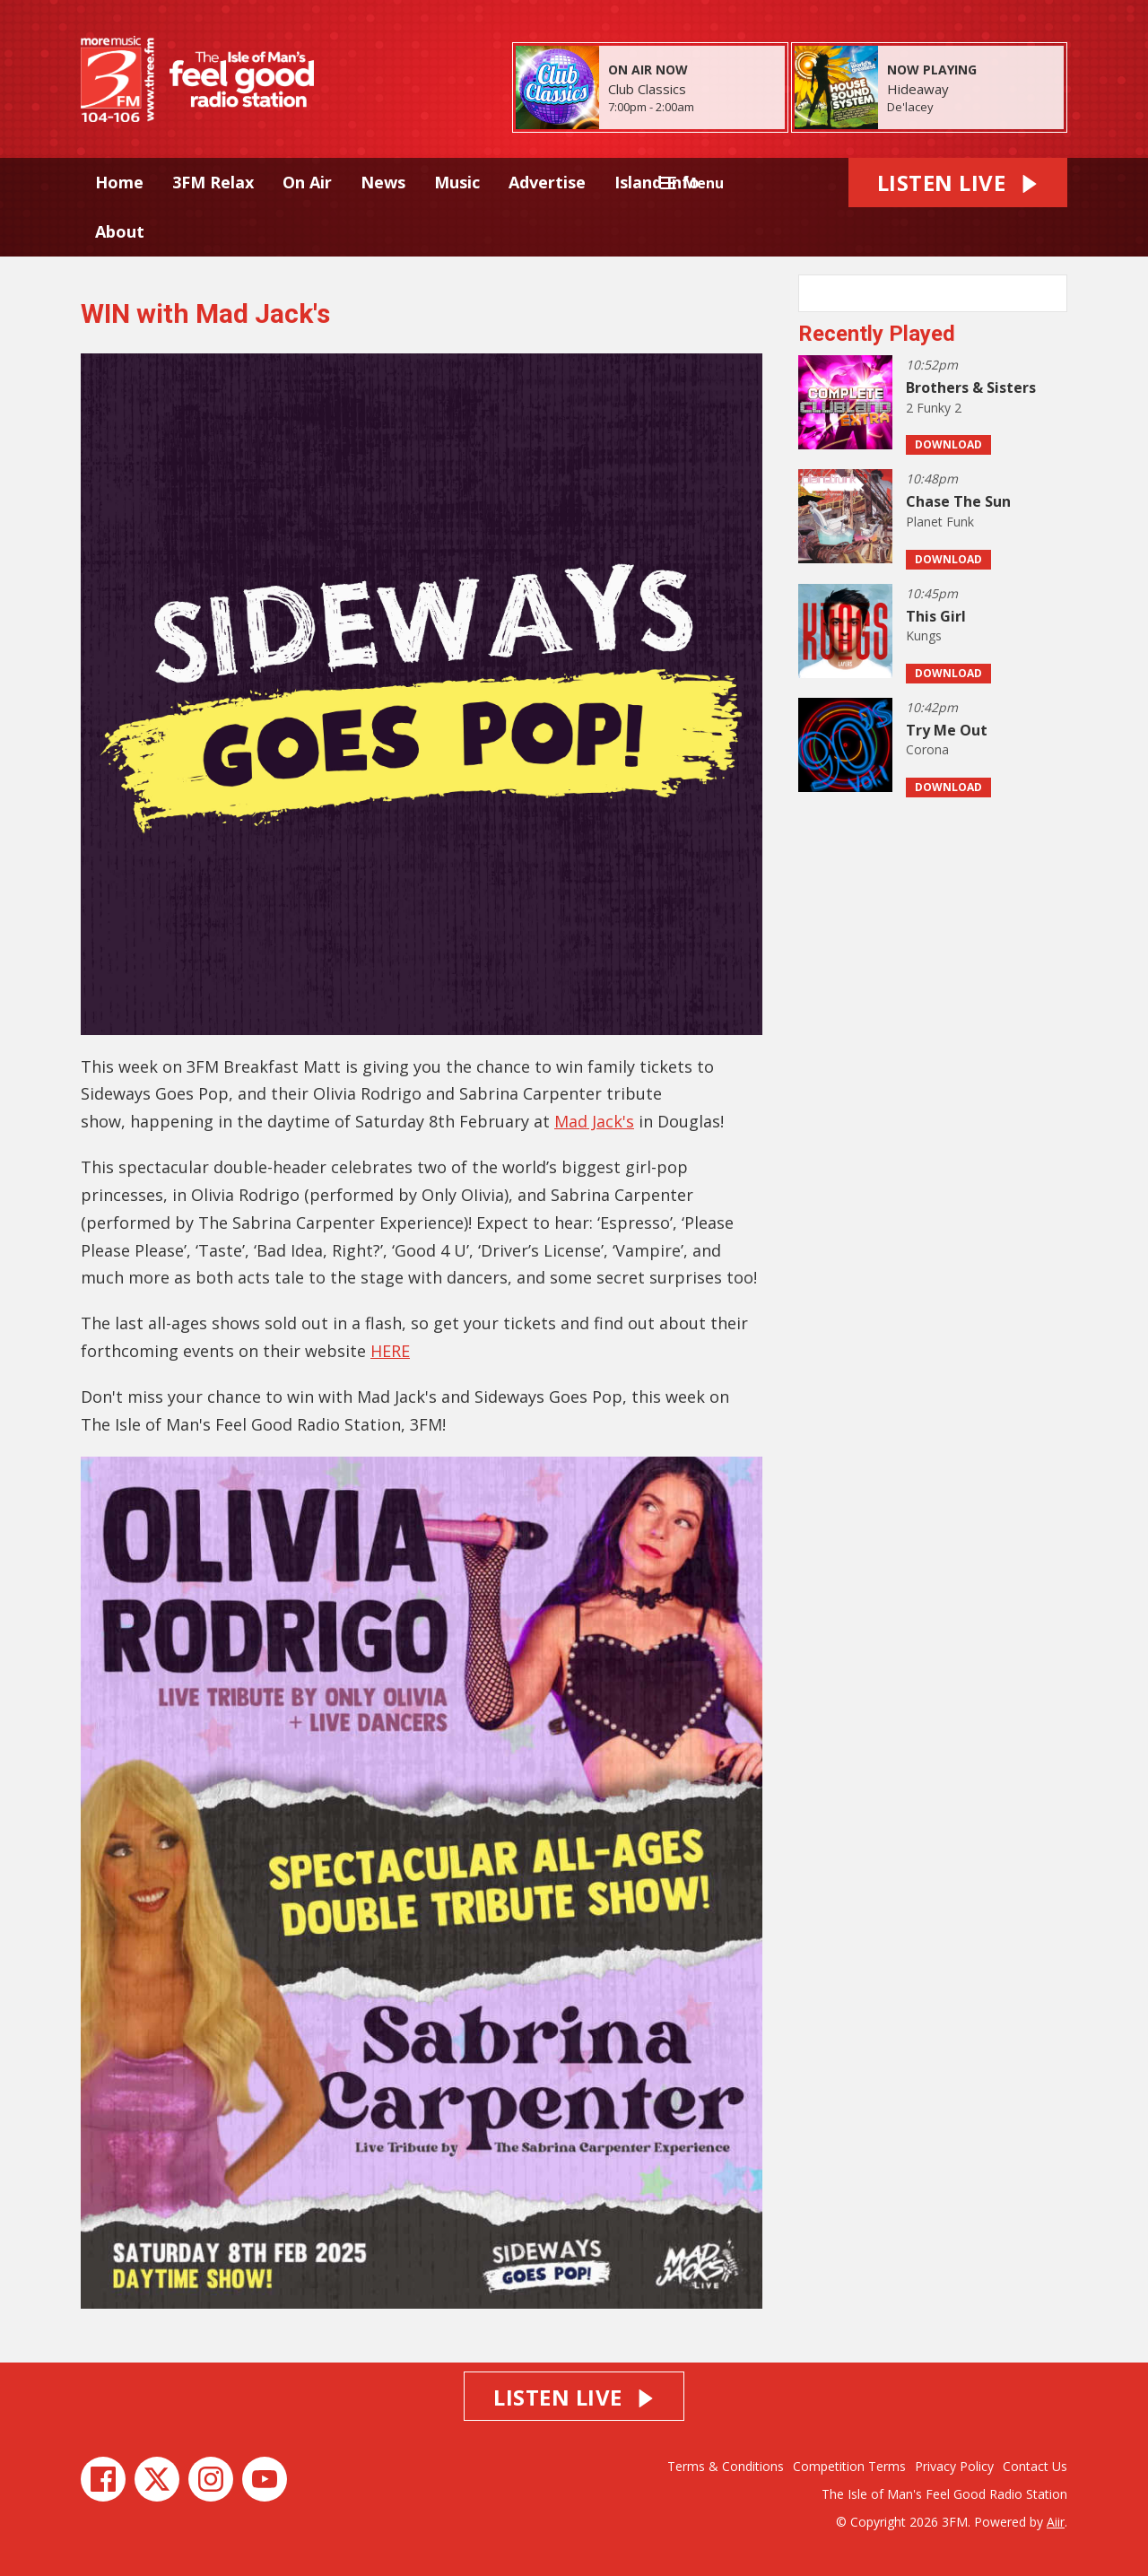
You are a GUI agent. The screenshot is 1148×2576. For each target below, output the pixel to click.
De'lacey (910, 107)
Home (119, 182)
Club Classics (647, 89)
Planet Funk (940, 521)
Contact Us (1035, 2466)
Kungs (924, 635)
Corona (927, 749)
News (383, 182)
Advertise (547, 182)
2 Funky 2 (933, 407)
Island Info (657, 182)
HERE (390, 1351)
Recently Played (876, 333)
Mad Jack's (594, 1121)
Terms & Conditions (725, 2466)
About (119, 231)
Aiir (1056, 2521)
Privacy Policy (954, 2466)
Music (457, 182)
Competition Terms (849, 2466)
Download (948, 444)
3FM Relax (213, 182)
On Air (307, 182)
